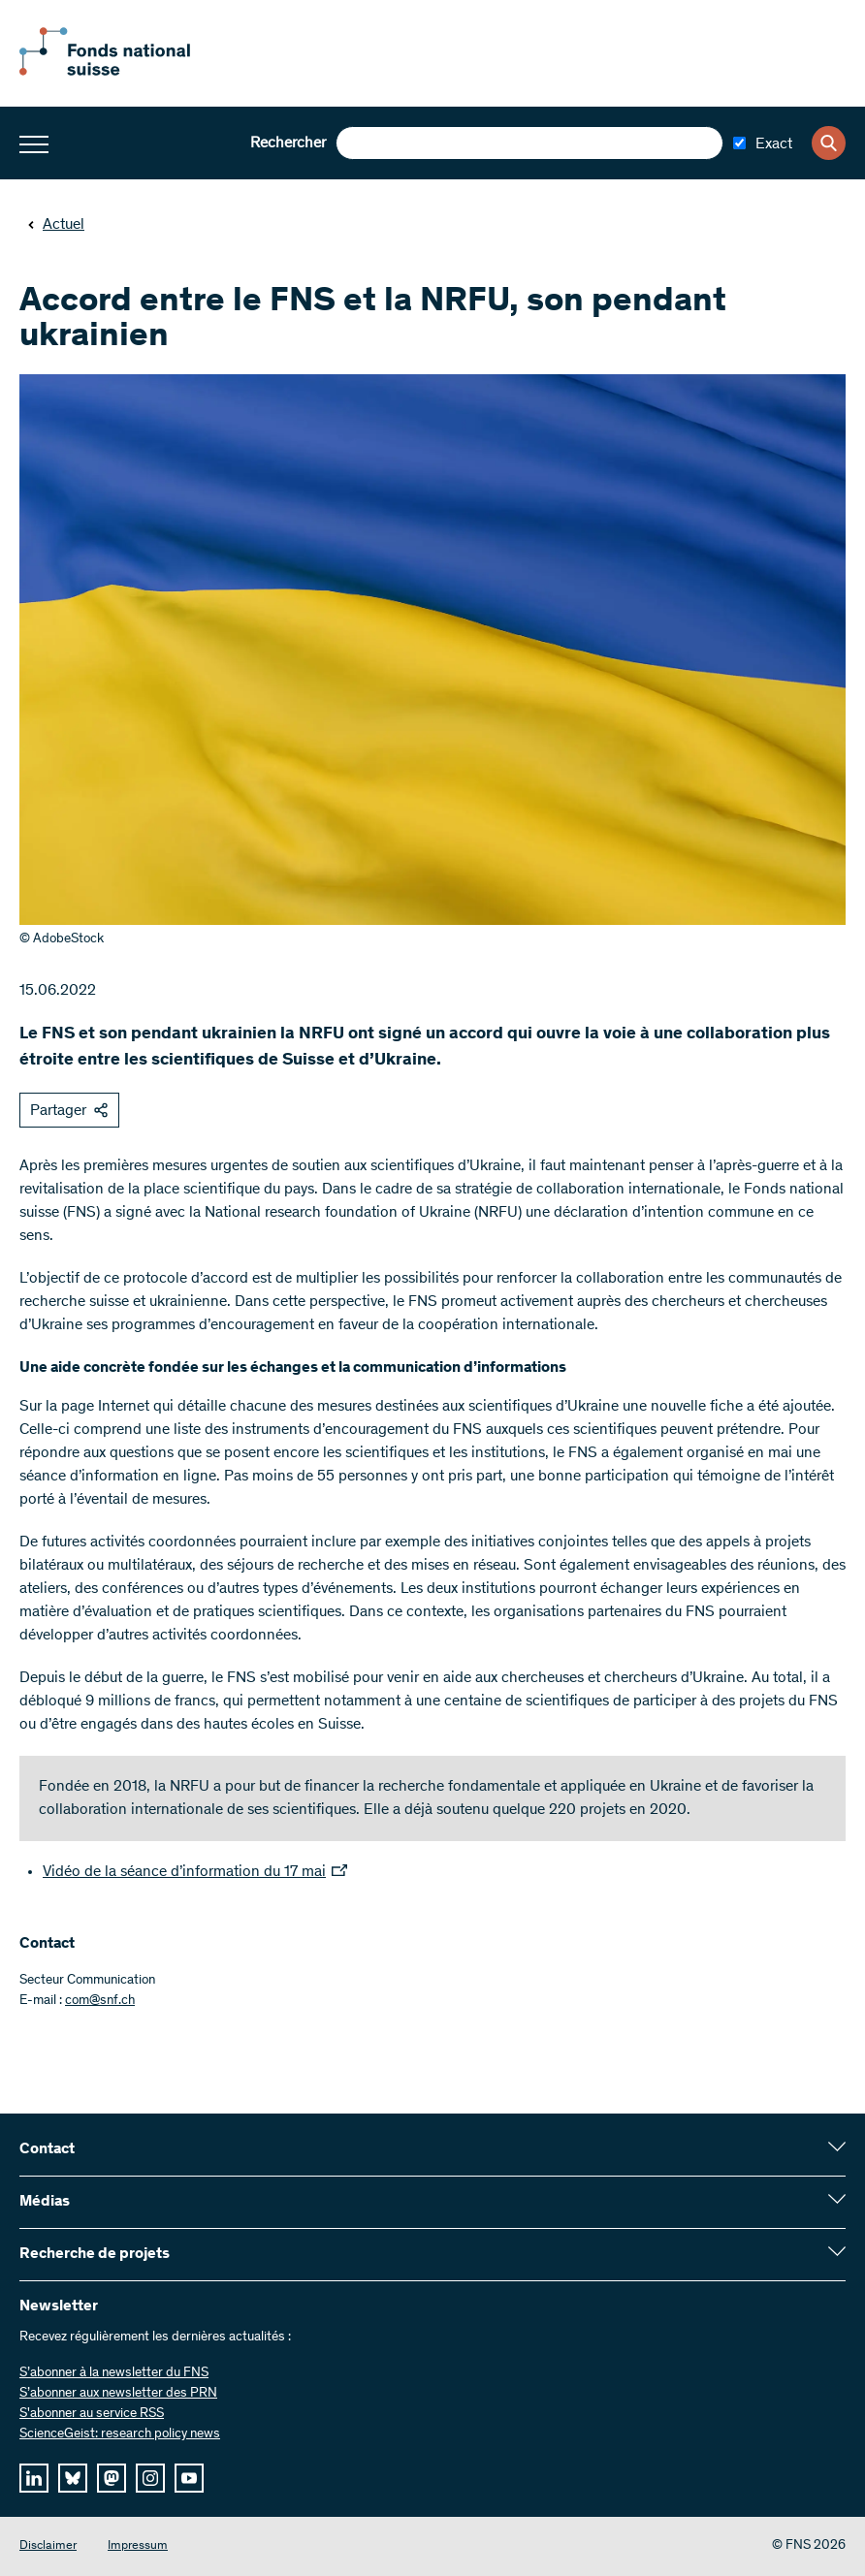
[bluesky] (72, 2478)
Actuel (55, 225)
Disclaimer (48, 2546)
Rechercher (288, 143)
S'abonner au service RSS (91, 2414)
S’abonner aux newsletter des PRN (118, 2394)
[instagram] (150, 2478)
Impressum (138, 2546)
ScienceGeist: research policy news (119, 2434)
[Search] (829, 143)
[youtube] (189, 2478)
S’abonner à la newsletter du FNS (113, 2373)
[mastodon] (111, 2478)
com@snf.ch (100, 2001)
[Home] (126, 72)
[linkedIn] (33, 2478)
